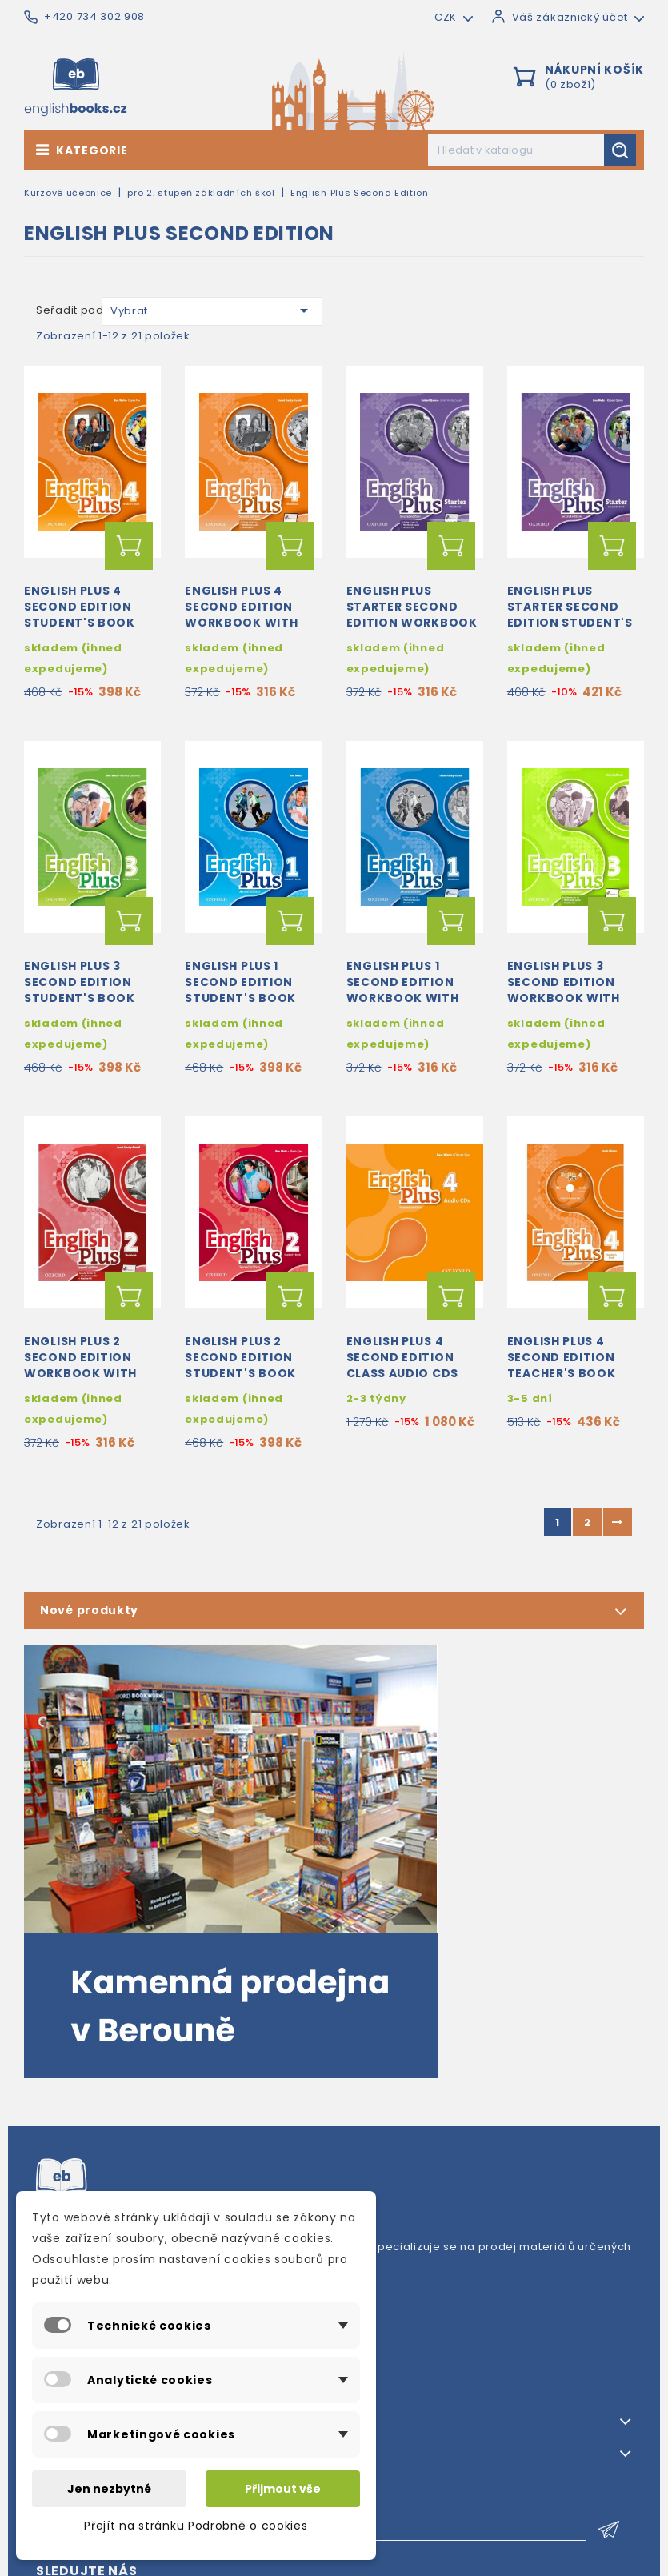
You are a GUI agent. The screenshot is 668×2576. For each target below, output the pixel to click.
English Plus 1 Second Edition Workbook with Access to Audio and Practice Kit (404, 997)
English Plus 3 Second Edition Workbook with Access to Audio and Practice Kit (565, 997)
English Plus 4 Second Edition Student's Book (79, 607)
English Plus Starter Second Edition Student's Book (570, 614)
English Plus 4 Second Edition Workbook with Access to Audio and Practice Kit (243, 622)
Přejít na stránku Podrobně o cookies (195, 2526)
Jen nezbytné (109, 2489)
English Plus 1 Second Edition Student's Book (240, 982)
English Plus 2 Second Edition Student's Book (240, 1357)
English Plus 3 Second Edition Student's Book (79, 982)
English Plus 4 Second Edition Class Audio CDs (402, 1357)
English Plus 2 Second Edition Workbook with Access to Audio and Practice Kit (82, 1372)
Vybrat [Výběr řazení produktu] (212, 310)
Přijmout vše (283, 2489)
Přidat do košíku (129, 546)
